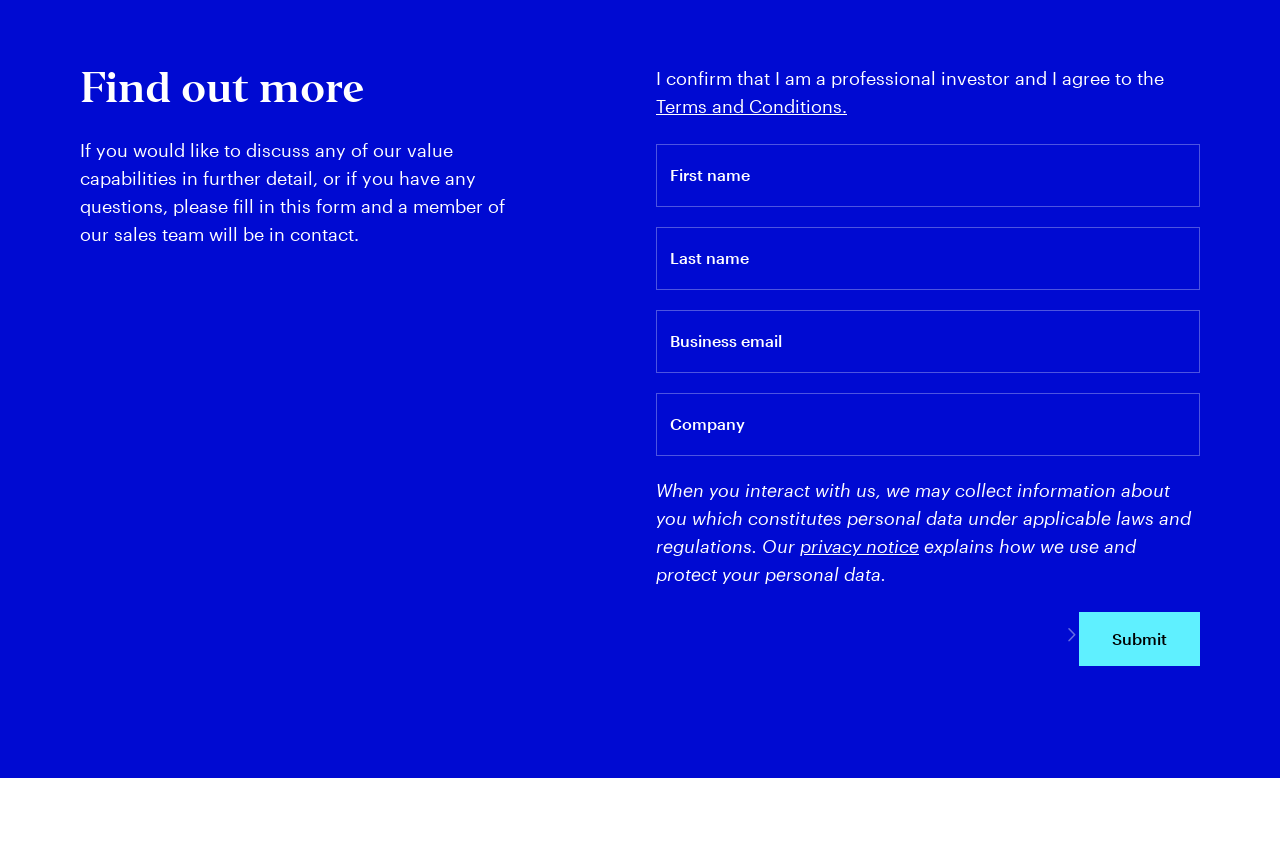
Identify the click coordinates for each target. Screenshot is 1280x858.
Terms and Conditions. (751, 106)
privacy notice (859, 546)
